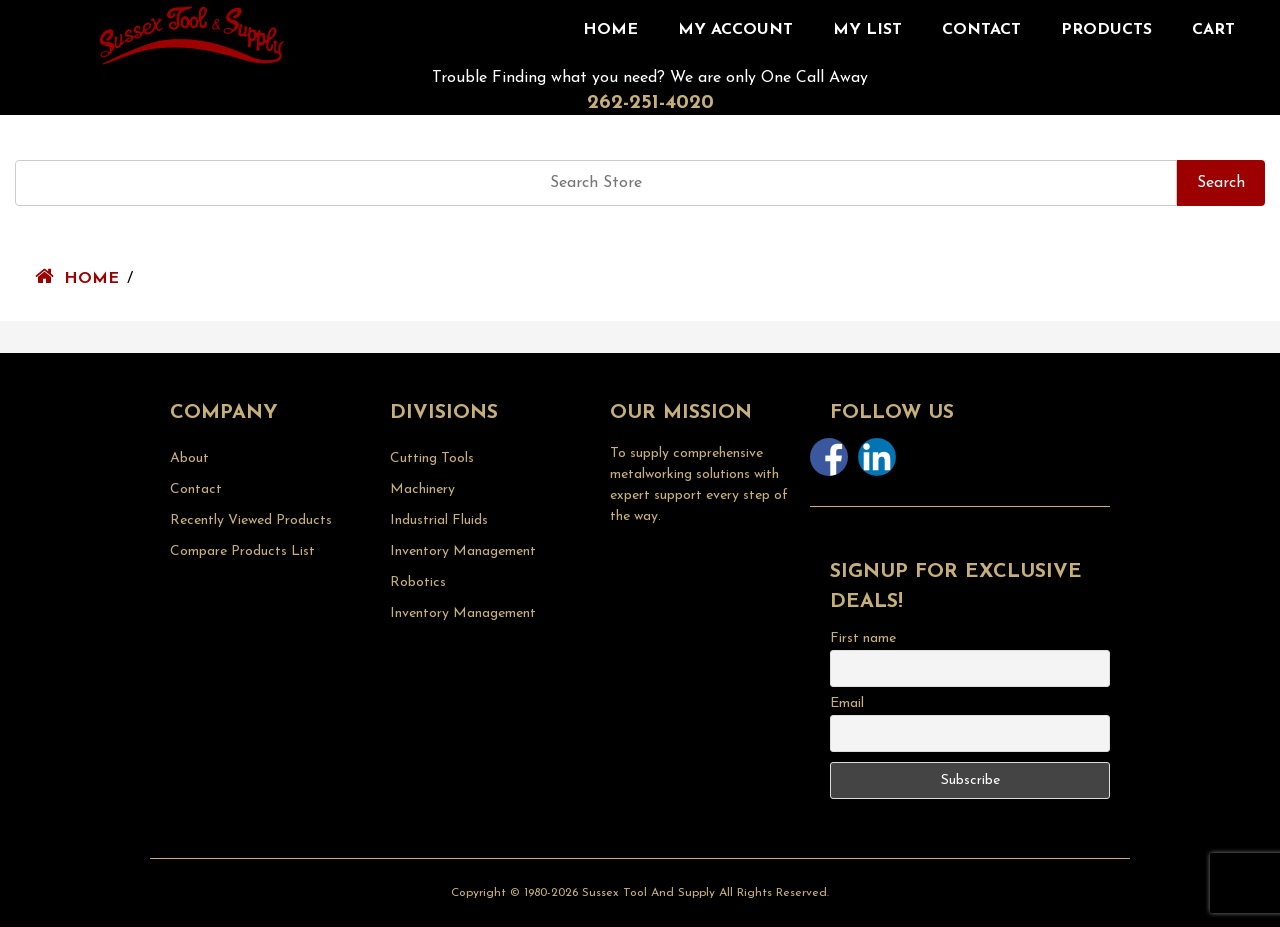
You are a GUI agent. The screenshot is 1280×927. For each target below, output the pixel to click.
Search (1221, 183)
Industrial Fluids (439, 520)
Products (1106, 30)
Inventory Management (463, 551)
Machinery (422, 489)
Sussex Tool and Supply (648, 893)
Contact (981, 30)
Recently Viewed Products (251, 520)
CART (1213, 30)
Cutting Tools (432, 458)
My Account (735, 30)
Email (847, 703)
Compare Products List (242, 551)
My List (867, 30)
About (189, 458)
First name (863, 638)
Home (610, 30)
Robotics (418, 582)
